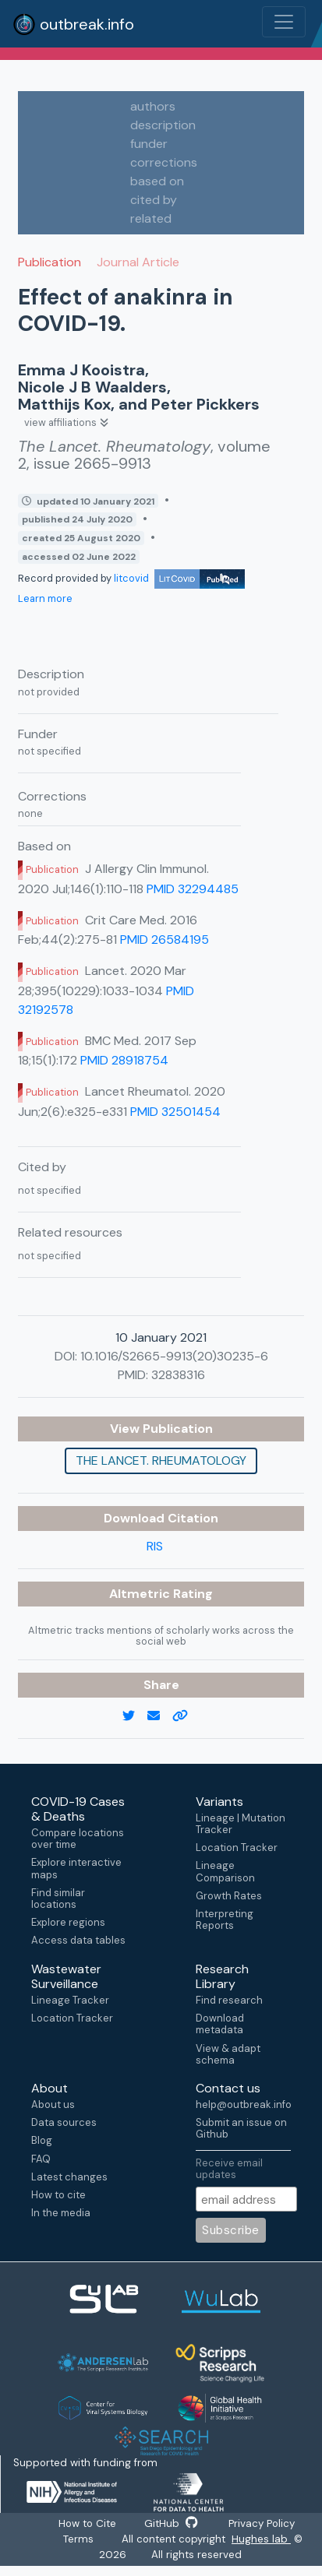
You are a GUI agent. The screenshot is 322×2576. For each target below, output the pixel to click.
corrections (163, 162)
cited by (153, 200)
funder (149, 143)
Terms (77, 2542)
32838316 (178, 1375)
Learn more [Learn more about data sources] (45, 598)
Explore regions (68, 1922)
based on (157, 181)
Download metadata (220, 2024)
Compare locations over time (77, 1838)
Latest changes (69, 2177)
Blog (41, 2140)
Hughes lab (263, 2542)
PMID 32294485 (193, 889)
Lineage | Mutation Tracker (240, 1823)
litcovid (179, 578)
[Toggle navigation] (284, 21)
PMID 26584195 (164, 939)
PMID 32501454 (175, 1111)
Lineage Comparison (225, 1871)
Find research (229, 2000)
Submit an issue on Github (241, 2128)
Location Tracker (237, 1847)
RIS (155, 1546)
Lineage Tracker (70, 2000)
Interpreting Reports (224, 1919)
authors (152, 106)
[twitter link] (134, 1716)
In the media (60, 2213)
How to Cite (83, 2524)
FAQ (41, 2159)
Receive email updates (229, 2168)
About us (53, 2104)
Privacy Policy (266, 2524)
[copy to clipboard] (186, 1716)
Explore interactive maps (76, 1868)
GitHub (171, 2524)
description (163, 125)
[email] (159, 1716)
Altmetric (141, 1593)
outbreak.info (73, 24)
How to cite (58, 2195)
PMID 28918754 (124, 1060)
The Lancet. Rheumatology (161, 1460)
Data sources (64, 2122)
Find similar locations (58, 1898)
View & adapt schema (228, 2054)
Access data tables (78, 1940)
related (151, 218)
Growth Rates (229, 1896)
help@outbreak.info (243, 2104)
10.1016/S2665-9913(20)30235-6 (174, 1356)
